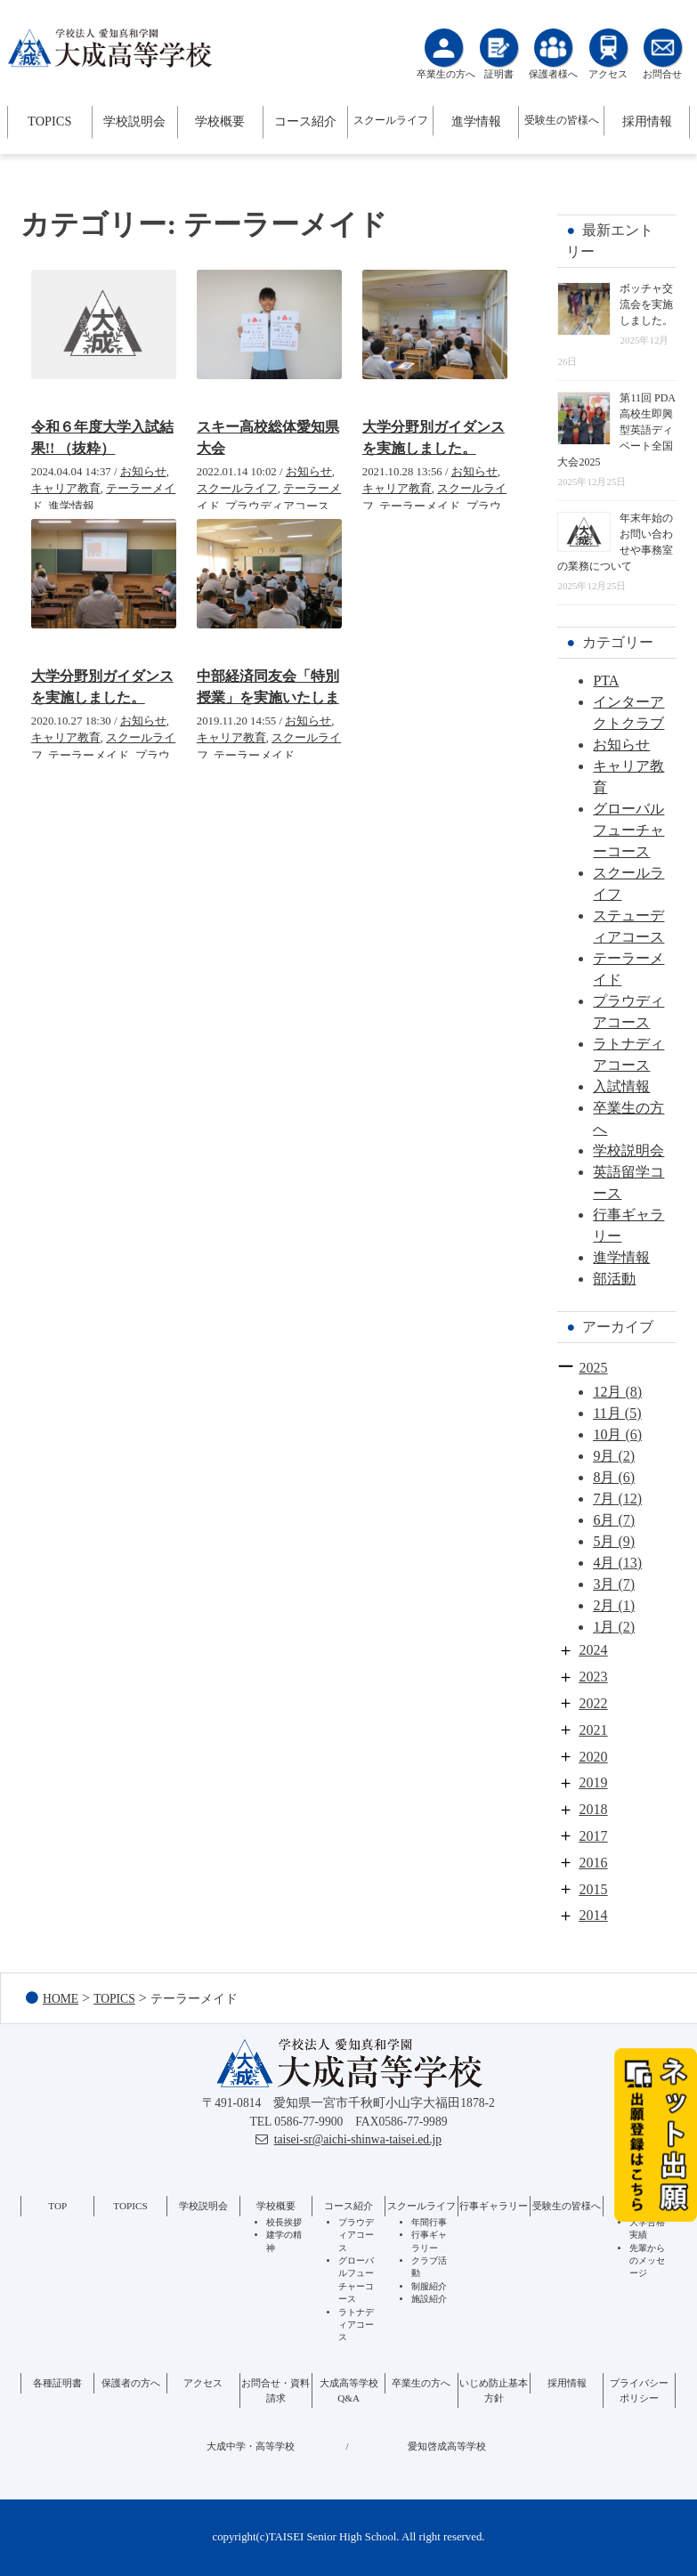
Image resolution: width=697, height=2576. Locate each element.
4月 (603, 1562)
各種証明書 (57, 2383)
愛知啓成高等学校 (447, 2446)
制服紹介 (429, 2286)
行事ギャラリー (493, 2205)
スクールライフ (390, 120)
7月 (603, 1498)
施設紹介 (429, 2299)
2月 (603, 1605)
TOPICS (49, 121)
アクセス (203, 2383)
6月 (603, 1519)
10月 (607, 1434)
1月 (603, 1626)
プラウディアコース (277, 506)
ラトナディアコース (356, 2325)
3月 (603, 1584)
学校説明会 (134, 121)
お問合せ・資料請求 (275, 2390)
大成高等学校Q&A (349, 2390)
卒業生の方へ (421, 2383)
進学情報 (476, 121)
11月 (606, 1413)
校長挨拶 (284, 2222)
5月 (603, 1541)
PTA (606, 680)
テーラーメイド (419, 506)
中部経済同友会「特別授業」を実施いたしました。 (268, 697)
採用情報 (647, 121)
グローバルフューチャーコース (628, 830)
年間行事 (429, 2222)
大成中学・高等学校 (251, 2446)
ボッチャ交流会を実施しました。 (646, 304)
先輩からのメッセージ (647, 2261)
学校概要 (220, 121)
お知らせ (143, 472)
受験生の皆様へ (561, 120)
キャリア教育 (66, 488)
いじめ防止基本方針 (493, 2390)
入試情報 (621, 1086)
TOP (57, 2205)
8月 (603, 1477)
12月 (607, 1391)
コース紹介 (305, 121)
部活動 (614, 1278)
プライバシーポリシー (639, 2390)
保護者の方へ (130, 2383)
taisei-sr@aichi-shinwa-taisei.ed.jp (358, 2139)
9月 (603, 1455)
